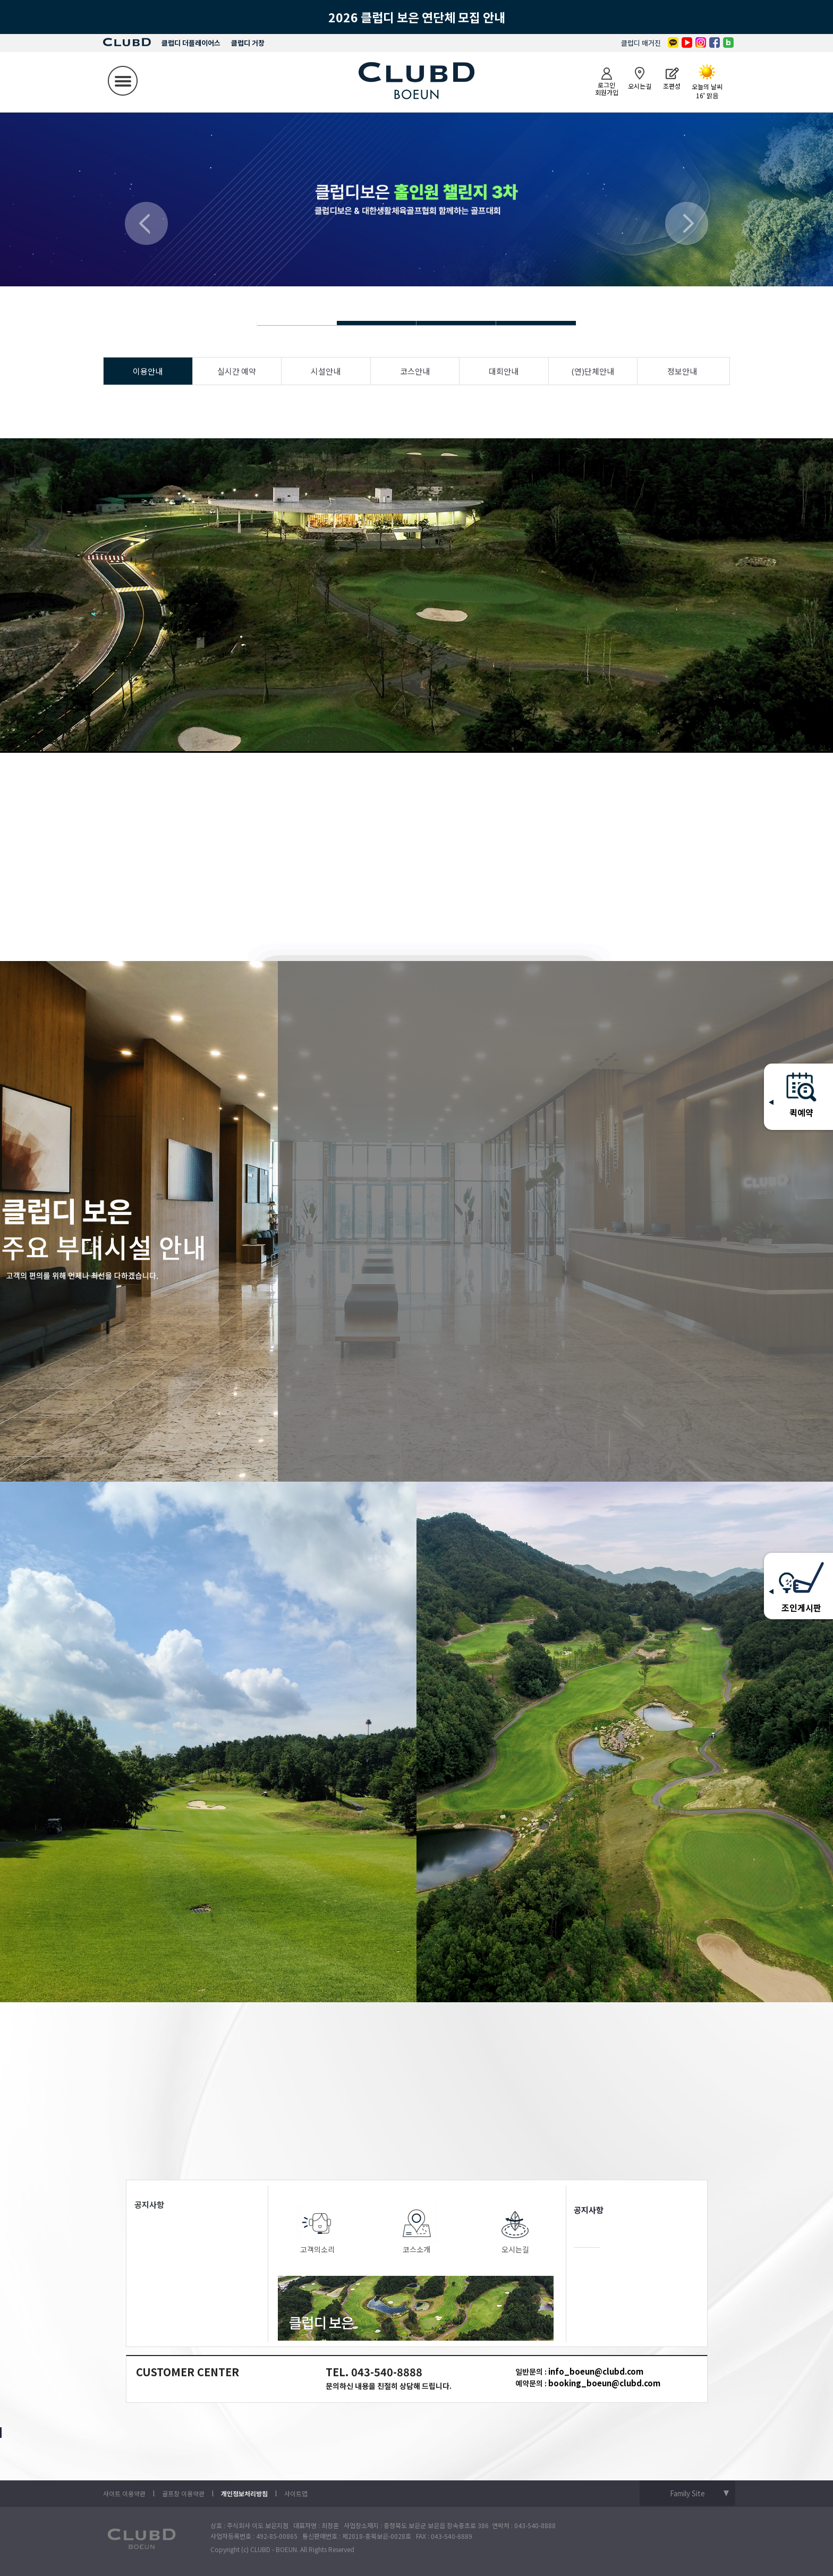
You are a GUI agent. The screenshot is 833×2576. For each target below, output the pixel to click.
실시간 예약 (236, 371)
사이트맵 (296, 2493)
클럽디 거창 (248, 43)
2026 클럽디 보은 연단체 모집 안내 (416, 17)
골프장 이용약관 (183, 2493)
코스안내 (415, 371)
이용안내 (148, 371)
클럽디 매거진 (641, 43)
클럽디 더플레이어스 (191, 43)
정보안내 (682, 371)
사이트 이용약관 (124, 2493)
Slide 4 (376, 323)
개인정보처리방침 (244, 2493)
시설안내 (326, 371)
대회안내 (503, 371)
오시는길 (515, 2229)
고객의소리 (318, 2229)
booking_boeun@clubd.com (604, 2382)
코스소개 (416, 2229)
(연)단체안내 (592, 371)
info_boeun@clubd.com (595, 2371)
